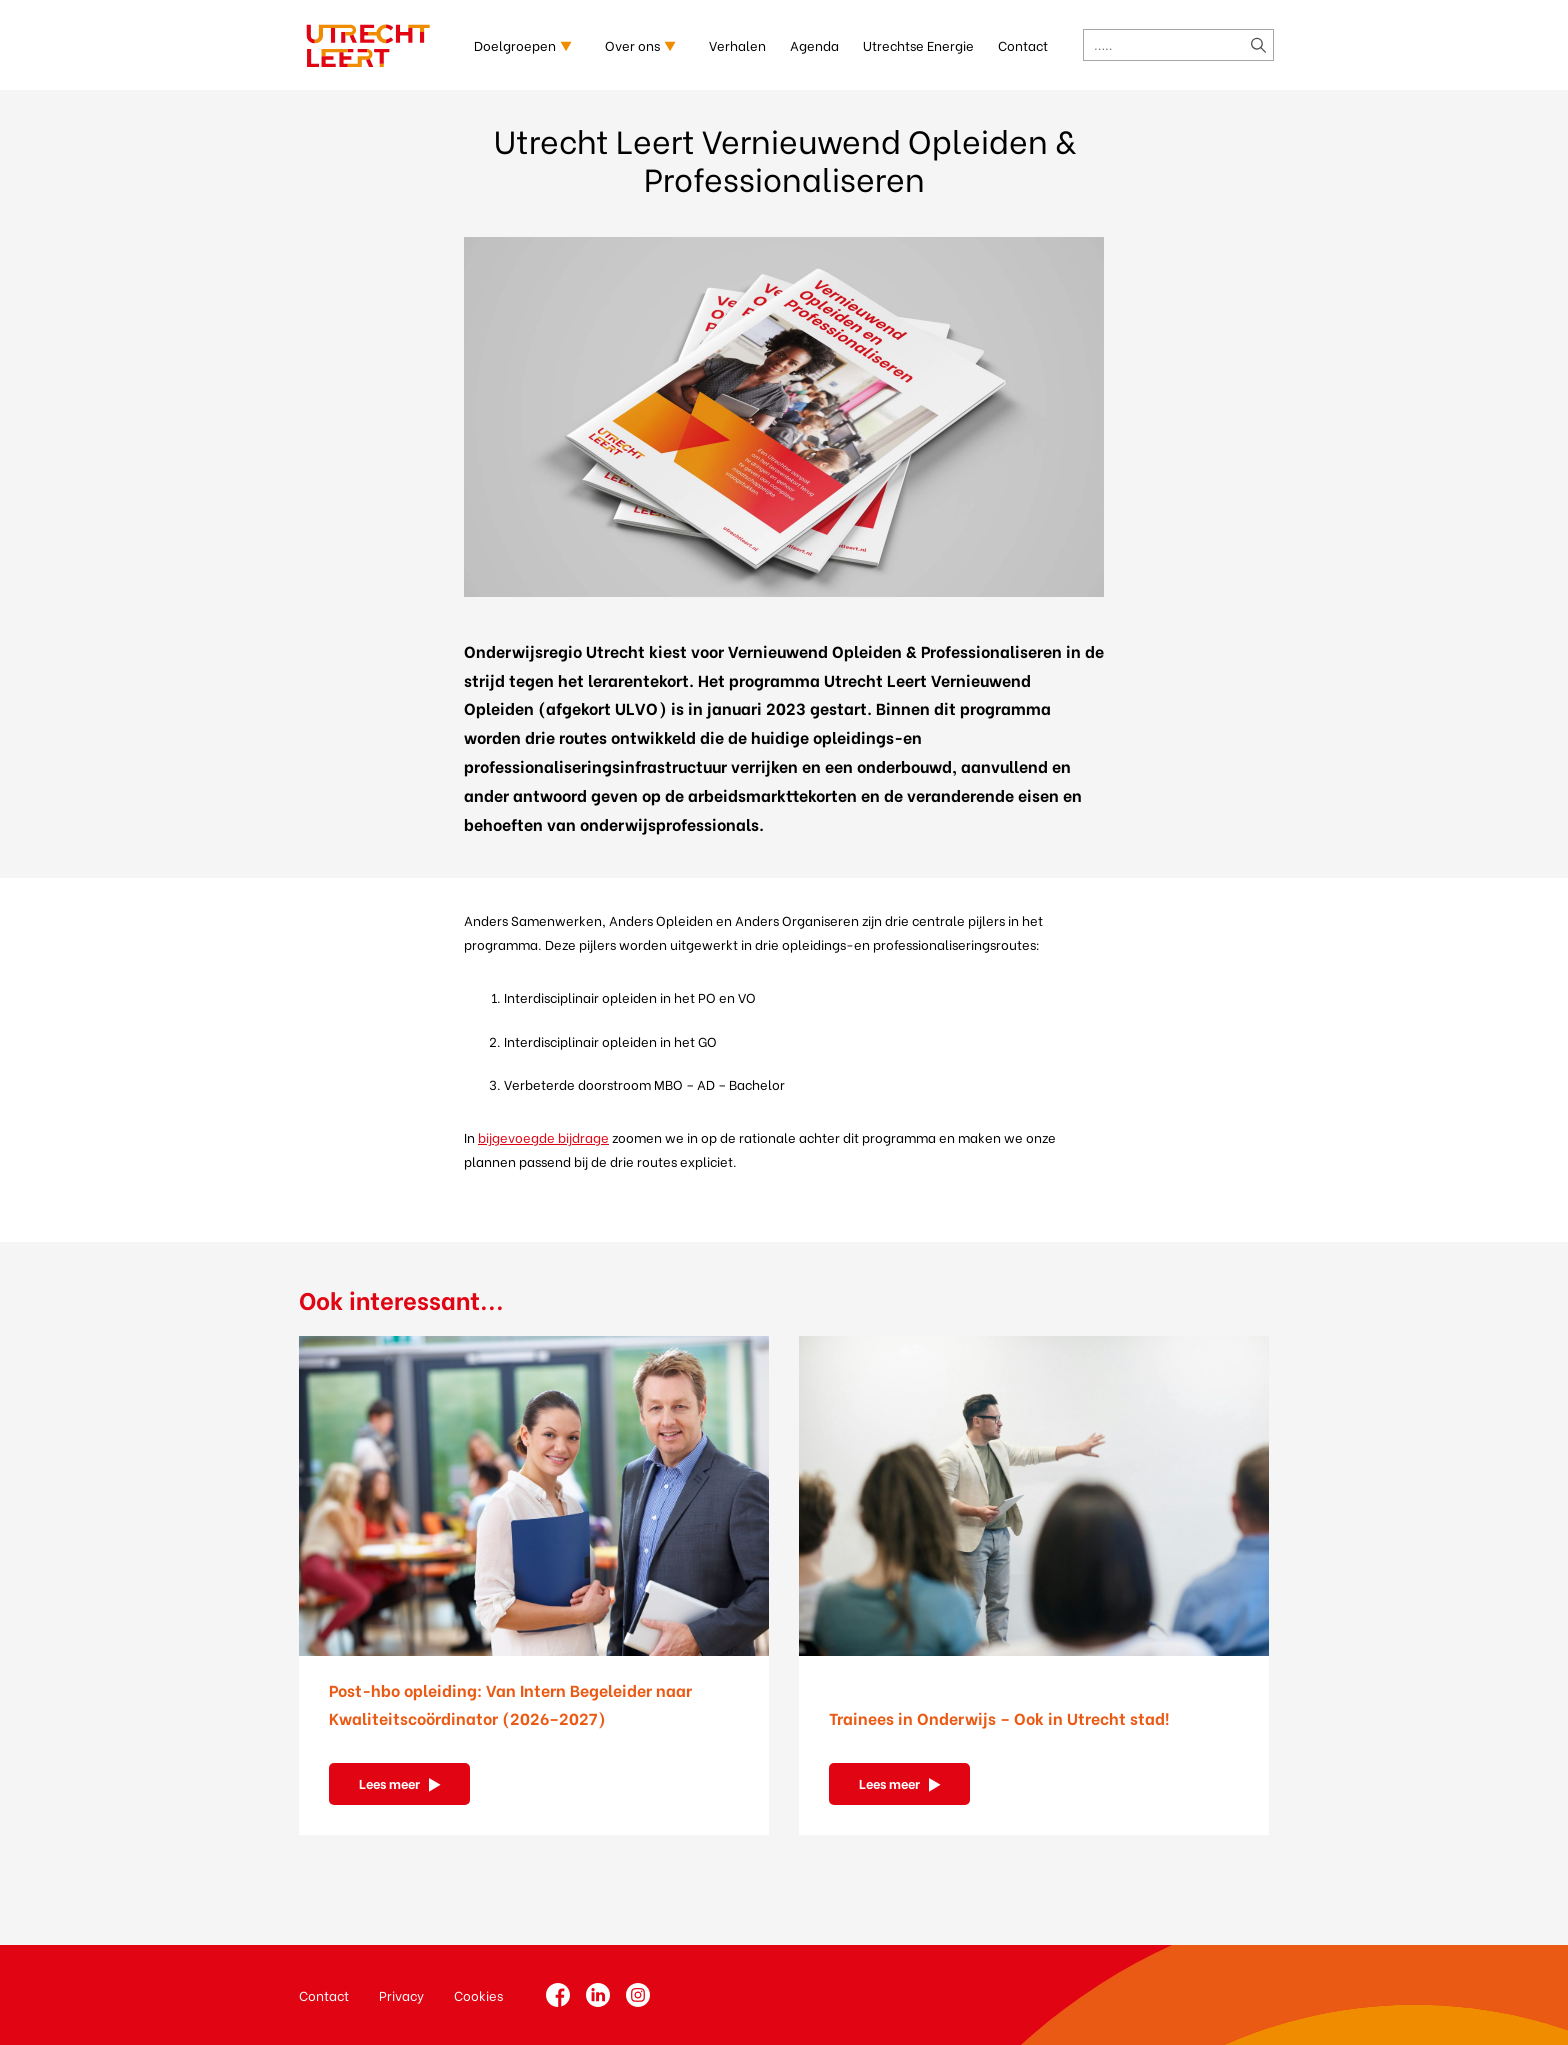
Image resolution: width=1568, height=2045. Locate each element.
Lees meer (389, 1782)
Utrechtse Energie (918, 44)
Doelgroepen (515, 44)
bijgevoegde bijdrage (543, 1136)
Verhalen (737, 44)
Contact (1023, 44)
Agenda (814, 44)
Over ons (632, 44)
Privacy (401, 1994)
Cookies (478, 1994)
